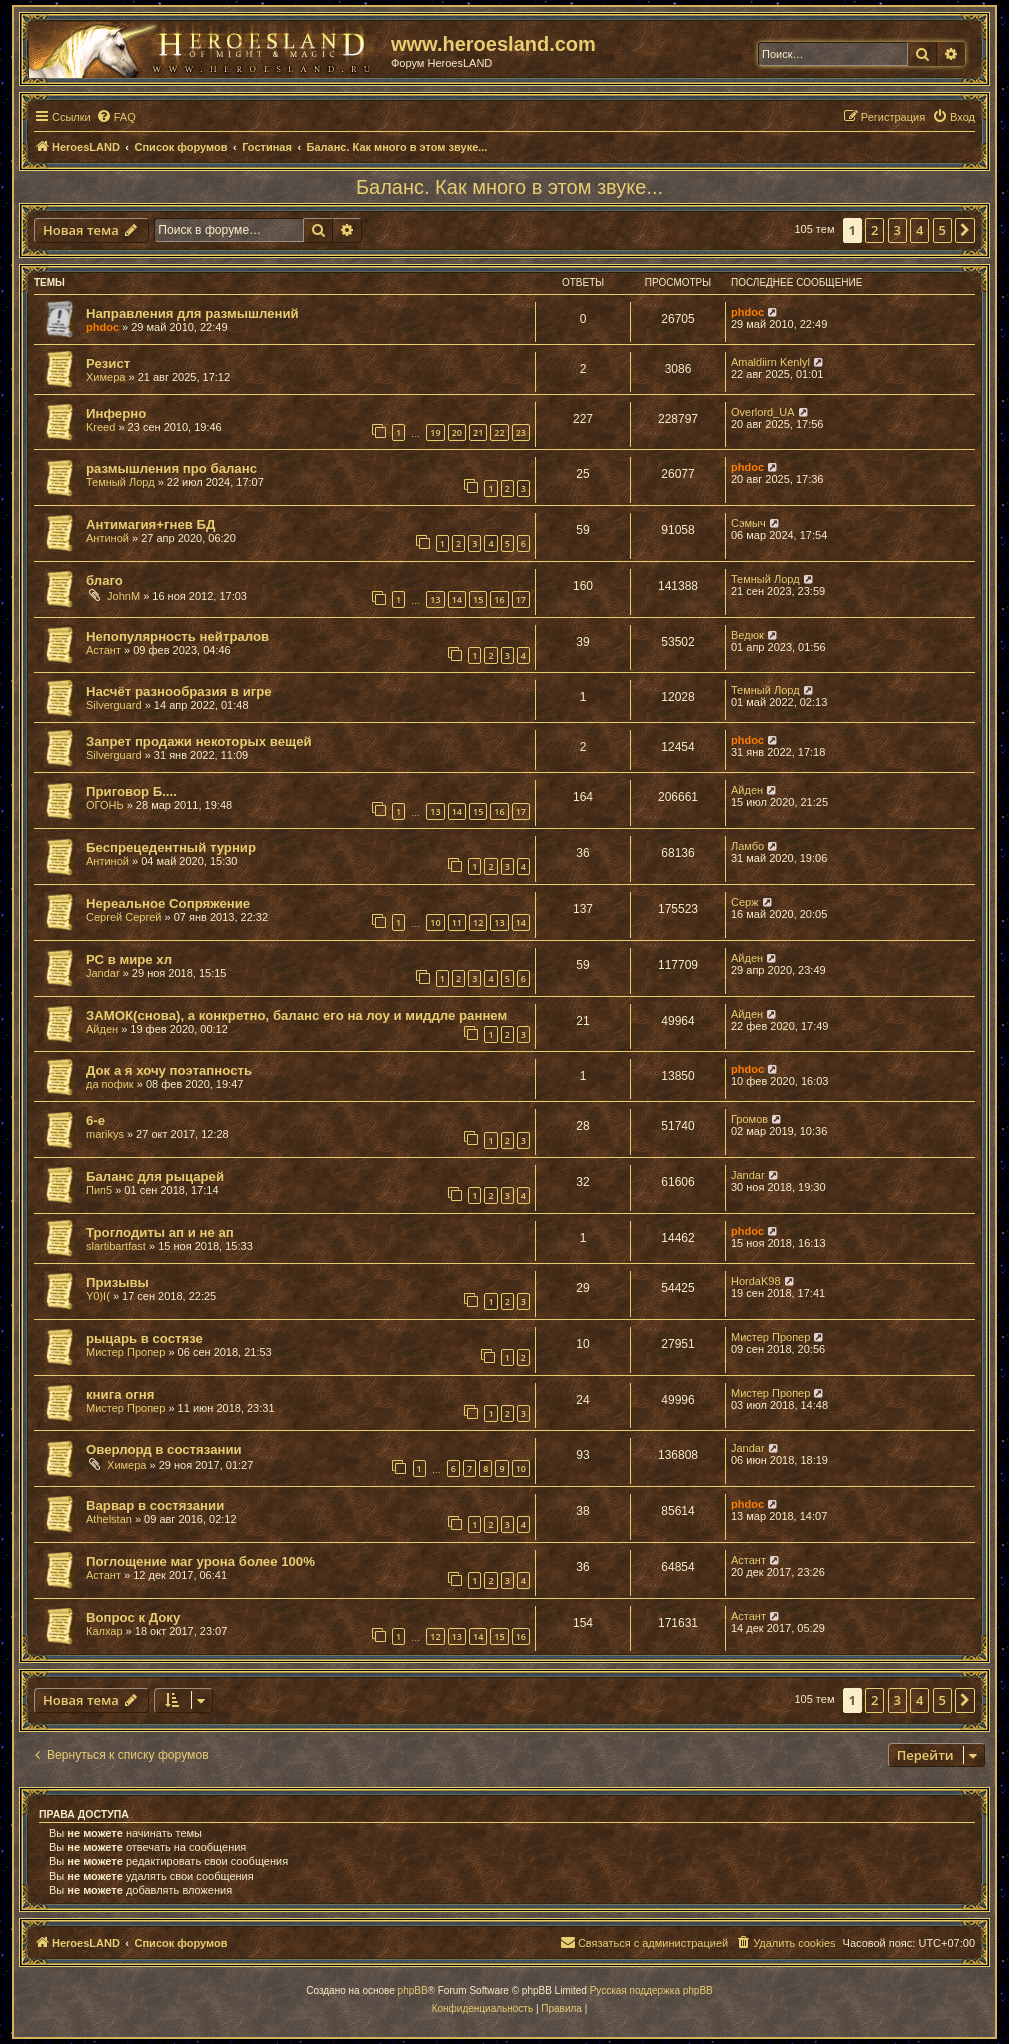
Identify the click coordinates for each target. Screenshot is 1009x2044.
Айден (747, 790)
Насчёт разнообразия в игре (179, 691)
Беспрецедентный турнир (171, 847)
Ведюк (747, 635)
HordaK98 (756, 1281)
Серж (745, 902)
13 (435, 599)
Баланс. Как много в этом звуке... (509, 187)
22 (499, 432)
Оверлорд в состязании (164, 1449)
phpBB (413, 1990)
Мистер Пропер (125, 1352)
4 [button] (919, 230)
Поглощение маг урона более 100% (200, 1561)
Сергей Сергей (123, 917)
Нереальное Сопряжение (168, 903)
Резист (108, 363)
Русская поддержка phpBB (651, 1990)
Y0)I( (98, 1296)
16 (499, 599)
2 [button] (874, 230)
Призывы (117, 1282)
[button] (965, 230)
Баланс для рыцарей (155, 1176)
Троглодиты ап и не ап (160, 1232)
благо (104, 580)
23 (521, 432)
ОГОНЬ (105, 805)
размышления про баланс (171, 468)
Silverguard (114, 705)
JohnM (123, 596)
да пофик (110, 1084)
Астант (103, 650)
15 (478, 599)
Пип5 (99, 1190)
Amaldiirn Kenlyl (770, 362)
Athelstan (109, 1519)
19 (435, 432)
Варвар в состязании (155, 1505)
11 (457, 922)
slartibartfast (116, 1246)
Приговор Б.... (131, 791)
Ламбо (747, 846)
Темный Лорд (120, 482)
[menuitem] (116, 117)
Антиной (107, 538)
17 (521, 599)
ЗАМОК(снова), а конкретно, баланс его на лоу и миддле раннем (296, 1015)
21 (478, 432)
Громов (749, 1119)
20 (457, 432)
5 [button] (942, 230)
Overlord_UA (763, 412)
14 (457, 599)
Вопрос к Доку (133, 1617)
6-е (95, 1120)
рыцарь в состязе (144, 1338)
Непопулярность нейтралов (177, 636)
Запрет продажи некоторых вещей (199, 741)
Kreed (100, 427)
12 (478, 922)
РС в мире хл (129, 959)
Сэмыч (748, 523)
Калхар (104, 1631)
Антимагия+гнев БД (150, 524)
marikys (105, 1134)
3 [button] (897, 230)
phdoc (102, 327)
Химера (105, 377)
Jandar (103, 973)
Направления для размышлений (192, 313)
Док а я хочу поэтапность (169, 1070)
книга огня (120, 1394)
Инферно (116, 413)
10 (435, 922)
